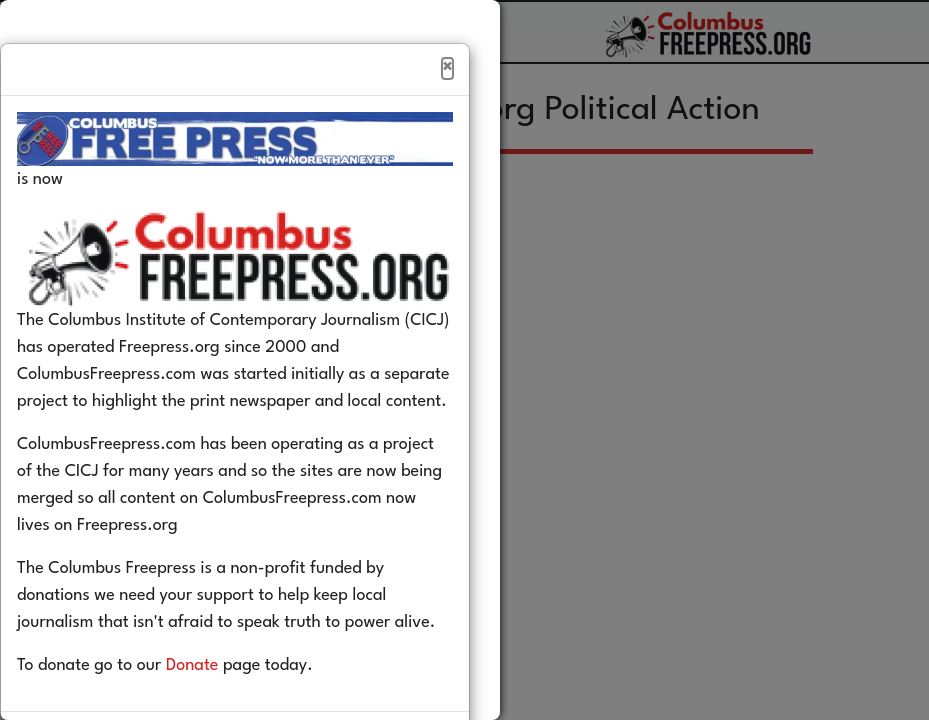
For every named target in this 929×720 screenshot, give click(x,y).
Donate (222, 708)
